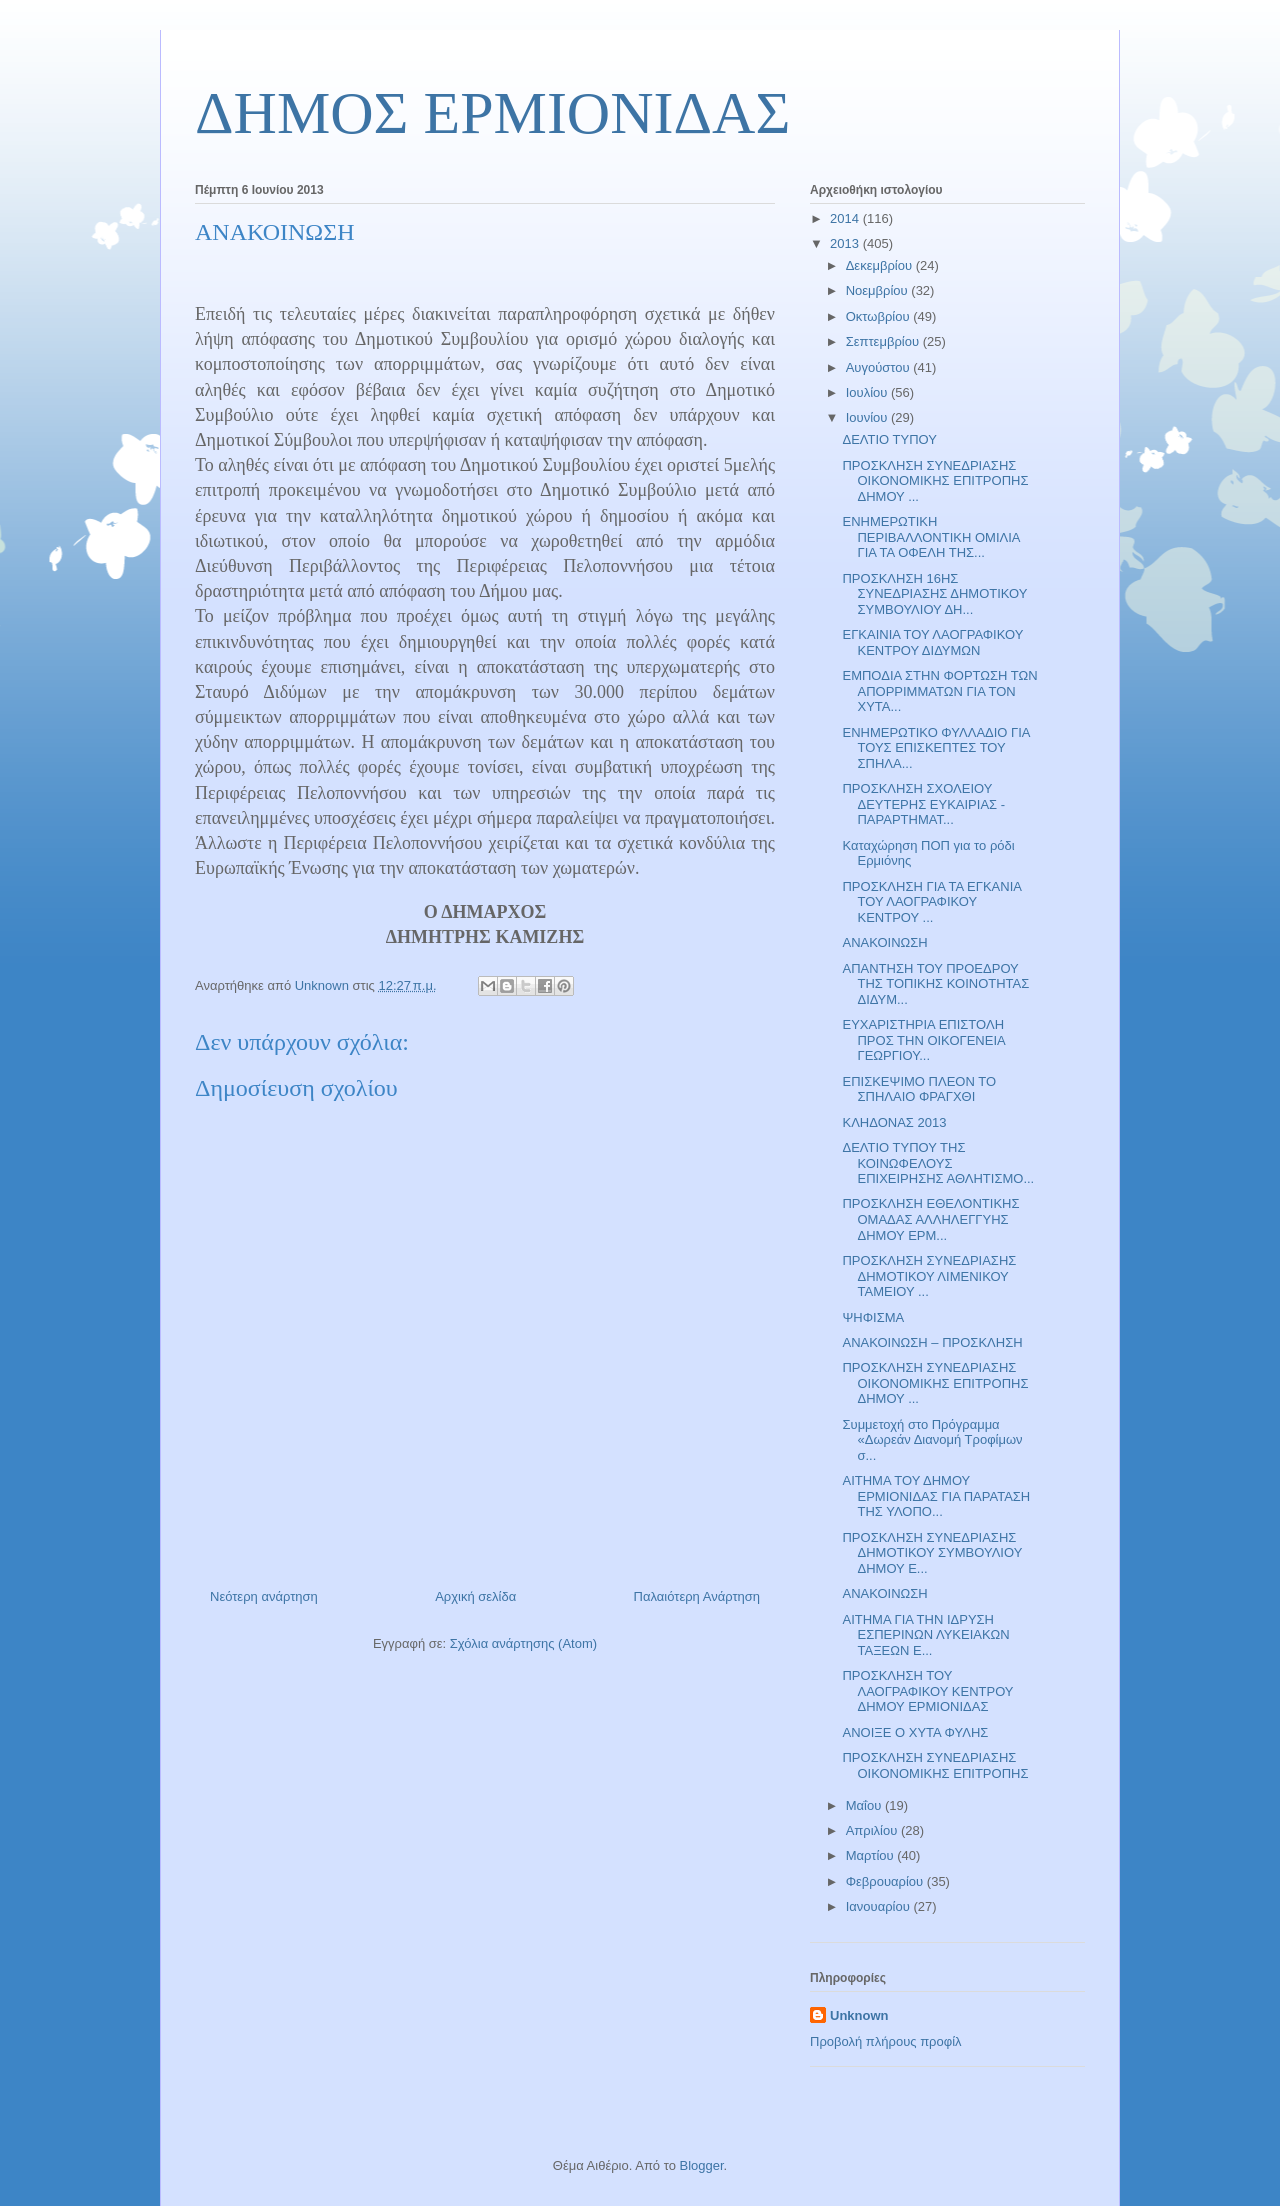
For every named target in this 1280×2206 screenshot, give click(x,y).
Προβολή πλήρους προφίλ (886, 2041)
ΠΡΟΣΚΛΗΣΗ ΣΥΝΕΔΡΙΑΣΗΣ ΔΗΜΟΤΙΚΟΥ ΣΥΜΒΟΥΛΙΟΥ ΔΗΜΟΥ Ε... (932, 1553)
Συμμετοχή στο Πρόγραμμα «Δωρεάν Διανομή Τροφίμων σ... (932, 1440)
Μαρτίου (872, 1855)
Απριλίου (873, 1830)
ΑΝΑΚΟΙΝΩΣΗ (884, 942)
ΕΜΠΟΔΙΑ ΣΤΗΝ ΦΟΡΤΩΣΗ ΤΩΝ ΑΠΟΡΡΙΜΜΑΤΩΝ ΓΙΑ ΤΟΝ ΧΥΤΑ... (939, 691)
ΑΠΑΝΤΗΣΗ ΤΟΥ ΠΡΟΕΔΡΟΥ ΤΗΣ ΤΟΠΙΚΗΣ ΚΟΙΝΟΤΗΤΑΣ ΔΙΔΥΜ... (935, 984)
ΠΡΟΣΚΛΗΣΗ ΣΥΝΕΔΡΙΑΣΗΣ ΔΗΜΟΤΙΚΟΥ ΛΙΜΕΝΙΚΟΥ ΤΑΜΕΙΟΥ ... (929, 1276)
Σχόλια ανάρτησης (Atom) (523, 1643)
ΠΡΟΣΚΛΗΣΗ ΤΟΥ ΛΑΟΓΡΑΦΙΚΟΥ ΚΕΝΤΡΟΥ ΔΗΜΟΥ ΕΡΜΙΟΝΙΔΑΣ (927, 1691)
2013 (846, 243)
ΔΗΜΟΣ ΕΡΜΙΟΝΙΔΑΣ (492, 113)
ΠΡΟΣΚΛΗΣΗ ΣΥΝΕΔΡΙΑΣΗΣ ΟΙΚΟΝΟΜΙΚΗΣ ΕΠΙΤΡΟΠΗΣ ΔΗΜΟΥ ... (935, 481)
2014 (846, 218)
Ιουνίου (868, 417)
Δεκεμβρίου (881, 265)
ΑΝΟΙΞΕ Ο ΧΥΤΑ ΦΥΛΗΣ (915, 1732)
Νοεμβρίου (879, 290)
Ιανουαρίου (880, 1906)
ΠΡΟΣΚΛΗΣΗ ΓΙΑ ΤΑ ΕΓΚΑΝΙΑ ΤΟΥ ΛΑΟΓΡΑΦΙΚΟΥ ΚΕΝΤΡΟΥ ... (931, 902)
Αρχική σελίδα (475, 1596)
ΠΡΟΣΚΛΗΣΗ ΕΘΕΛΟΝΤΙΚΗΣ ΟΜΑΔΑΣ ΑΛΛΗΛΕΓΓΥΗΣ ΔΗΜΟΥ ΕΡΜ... (930, 1219)
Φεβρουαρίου (886, 1881)
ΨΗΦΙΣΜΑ (873, 1317)
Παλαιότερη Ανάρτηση (697, 1596)
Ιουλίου (868, 392)
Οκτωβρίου (879, 316)
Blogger (701, 2165)
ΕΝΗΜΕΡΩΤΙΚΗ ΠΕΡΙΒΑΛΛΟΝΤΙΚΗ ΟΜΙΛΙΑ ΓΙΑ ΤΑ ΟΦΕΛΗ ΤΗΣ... (930, 537)
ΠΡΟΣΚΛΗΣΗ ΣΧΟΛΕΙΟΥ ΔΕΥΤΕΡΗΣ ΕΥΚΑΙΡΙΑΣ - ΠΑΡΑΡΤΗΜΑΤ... (923, 804)
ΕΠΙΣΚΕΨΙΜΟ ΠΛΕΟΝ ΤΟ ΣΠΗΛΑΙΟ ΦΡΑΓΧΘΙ (919, 1089)
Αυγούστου (880, 367)
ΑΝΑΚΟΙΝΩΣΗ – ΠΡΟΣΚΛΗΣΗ (932, 1342)
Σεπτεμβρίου (884, 341)
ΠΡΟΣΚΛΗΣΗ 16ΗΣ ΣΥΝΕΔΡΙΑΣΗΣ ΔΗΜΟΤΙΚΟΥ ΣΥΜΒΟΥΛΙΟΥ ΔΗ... (934, 594)
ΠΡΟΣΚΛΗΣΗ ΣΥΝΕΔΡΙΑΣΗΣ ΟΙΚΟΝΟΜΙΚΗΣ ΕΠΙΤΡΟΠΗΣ (935, 1765)
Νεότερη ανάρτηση (264, 1596)
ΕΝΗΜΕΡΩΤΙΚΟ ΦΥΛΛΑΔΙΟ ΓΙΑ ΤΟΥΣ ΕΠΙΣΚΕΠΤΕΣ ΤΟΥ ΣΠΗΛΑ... (935, 748)
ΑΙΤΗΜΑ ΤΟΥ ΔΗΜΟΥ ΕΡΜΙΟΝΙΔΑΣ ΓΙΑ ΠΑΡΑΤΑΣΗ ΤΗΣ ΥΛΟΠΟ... (936, 1496)
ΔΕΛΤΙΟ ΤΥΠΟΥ (889, 439)
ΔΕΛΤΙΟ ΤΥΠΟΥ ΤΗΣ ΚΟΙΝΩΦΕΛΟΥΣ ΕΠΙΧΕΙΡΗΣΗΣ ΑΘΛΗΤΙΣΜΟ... (938, 1163)
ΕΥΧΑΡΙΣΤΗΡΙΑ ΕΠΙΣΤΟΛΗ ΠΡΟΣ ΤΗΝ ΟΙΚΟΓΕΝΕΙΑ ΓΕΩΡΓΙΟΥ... (923, 1040)
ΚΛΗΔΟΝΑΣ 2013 (894, 1122)
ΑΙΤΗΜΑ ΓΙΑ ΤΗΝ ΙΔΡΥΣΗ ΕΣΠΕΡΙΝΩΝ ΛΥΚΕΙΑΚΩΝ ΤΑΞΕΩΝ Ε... (925, 1635)
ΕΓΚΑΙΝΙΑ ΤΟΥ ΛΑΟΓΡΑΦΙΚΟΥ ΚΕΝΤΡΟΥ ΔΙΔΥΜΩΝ (932, 642)
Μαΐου (865, 1805)
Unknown (859, 2015)
